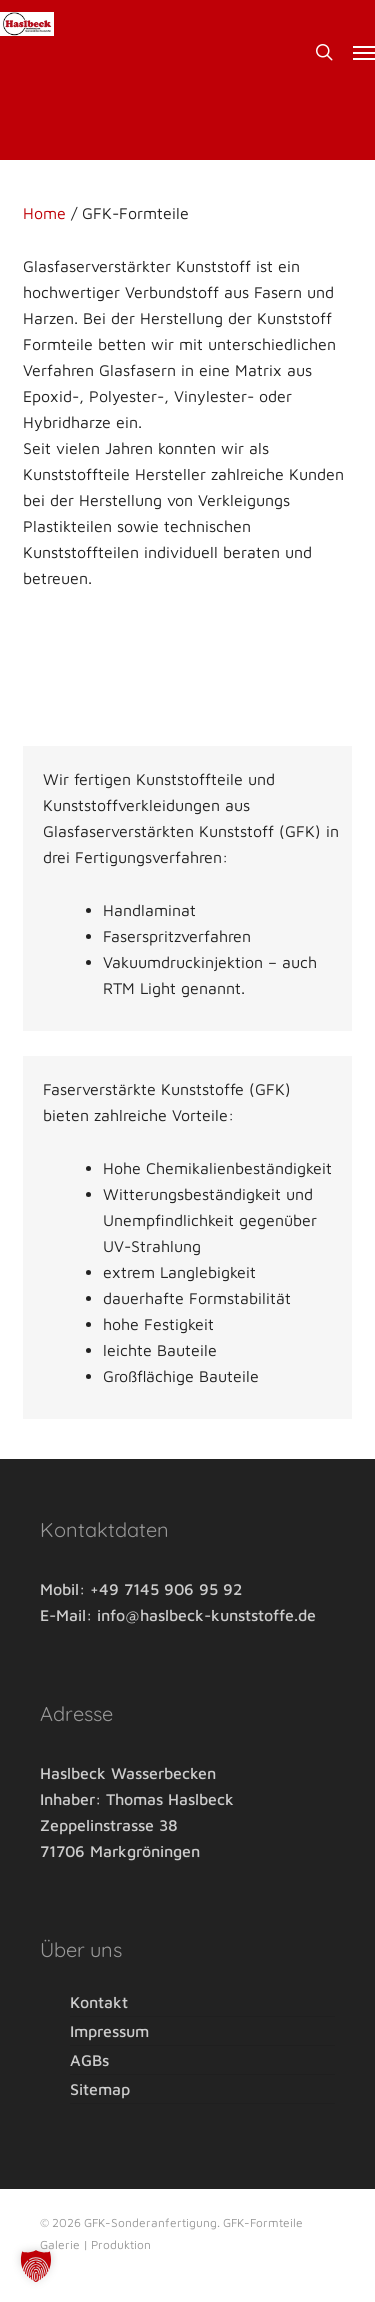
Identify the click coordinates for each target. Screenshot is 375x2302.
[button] (364, 52)
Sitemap (100, 2089)
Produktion (121, 2244)
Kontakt (99, 2003)
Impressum (109, 2031)
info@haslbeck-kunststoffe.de (206, 1615)
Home (44, 213)
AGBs (89, 2060)
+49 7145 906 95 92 (166, 1589)
